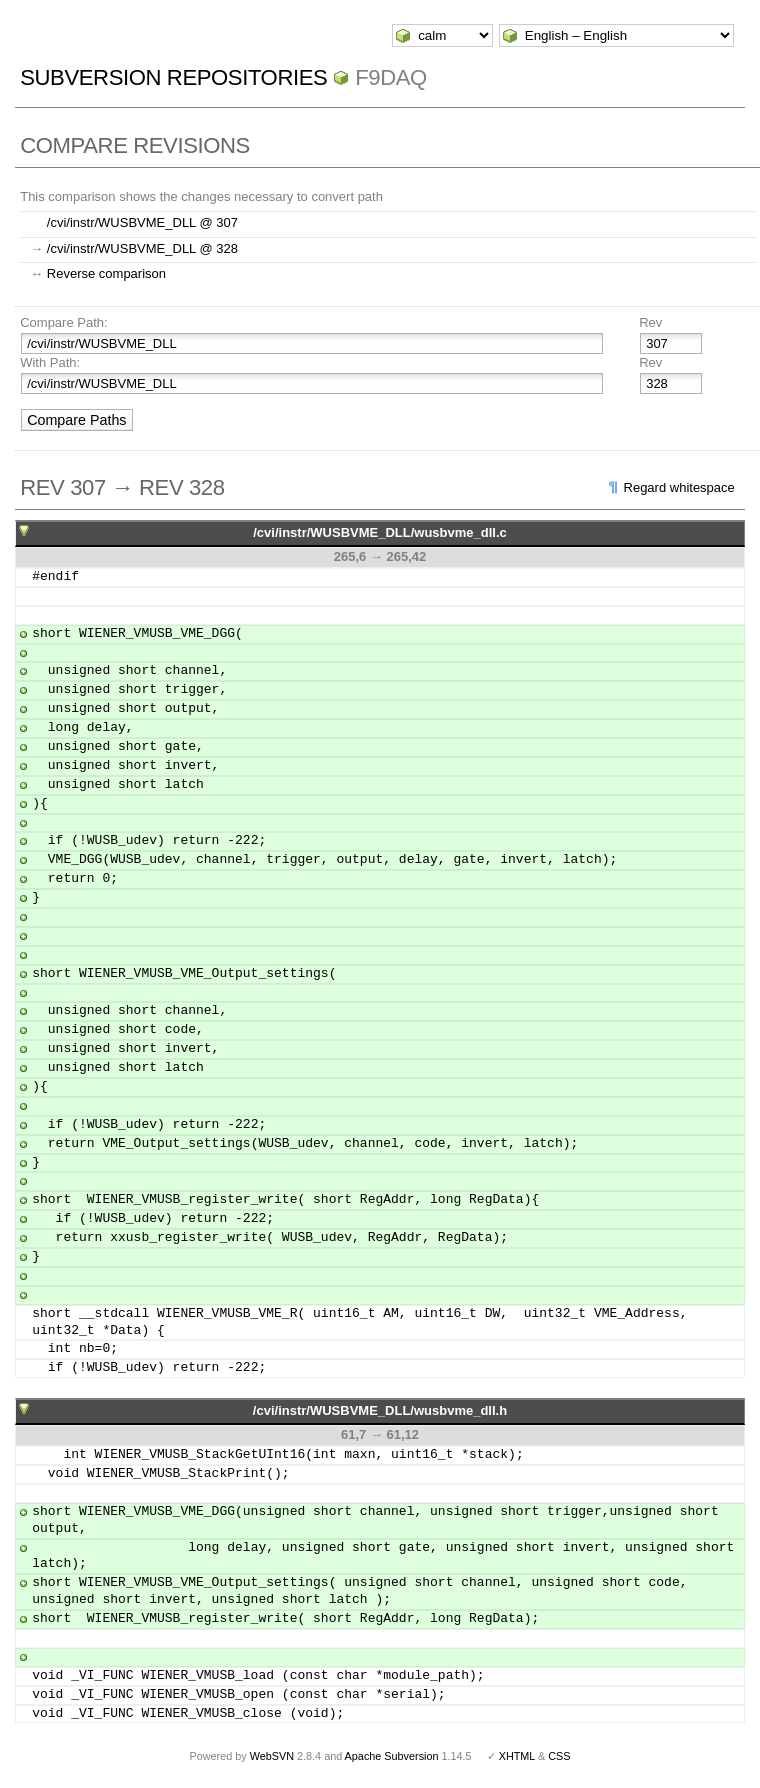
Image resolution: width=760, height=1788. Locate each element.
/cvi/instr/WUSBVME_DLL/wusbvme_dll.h (380, 1410)
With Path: (50, 362)
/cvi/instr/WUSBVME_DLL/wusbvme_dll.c (380, 532)
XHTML (517, 1756)
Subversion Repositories (173, 77)
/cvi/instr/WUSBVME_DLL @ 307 (142, 222)
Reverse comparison (106, 273)
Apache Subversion (392, 1756)
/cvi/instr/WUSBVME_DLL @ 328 (142, 248)
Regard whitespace (679, 487)
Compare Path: (63, 322)
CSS (559, 1756)
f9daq (391, 77)
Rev (650, 322)
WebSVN (272, 1756)
